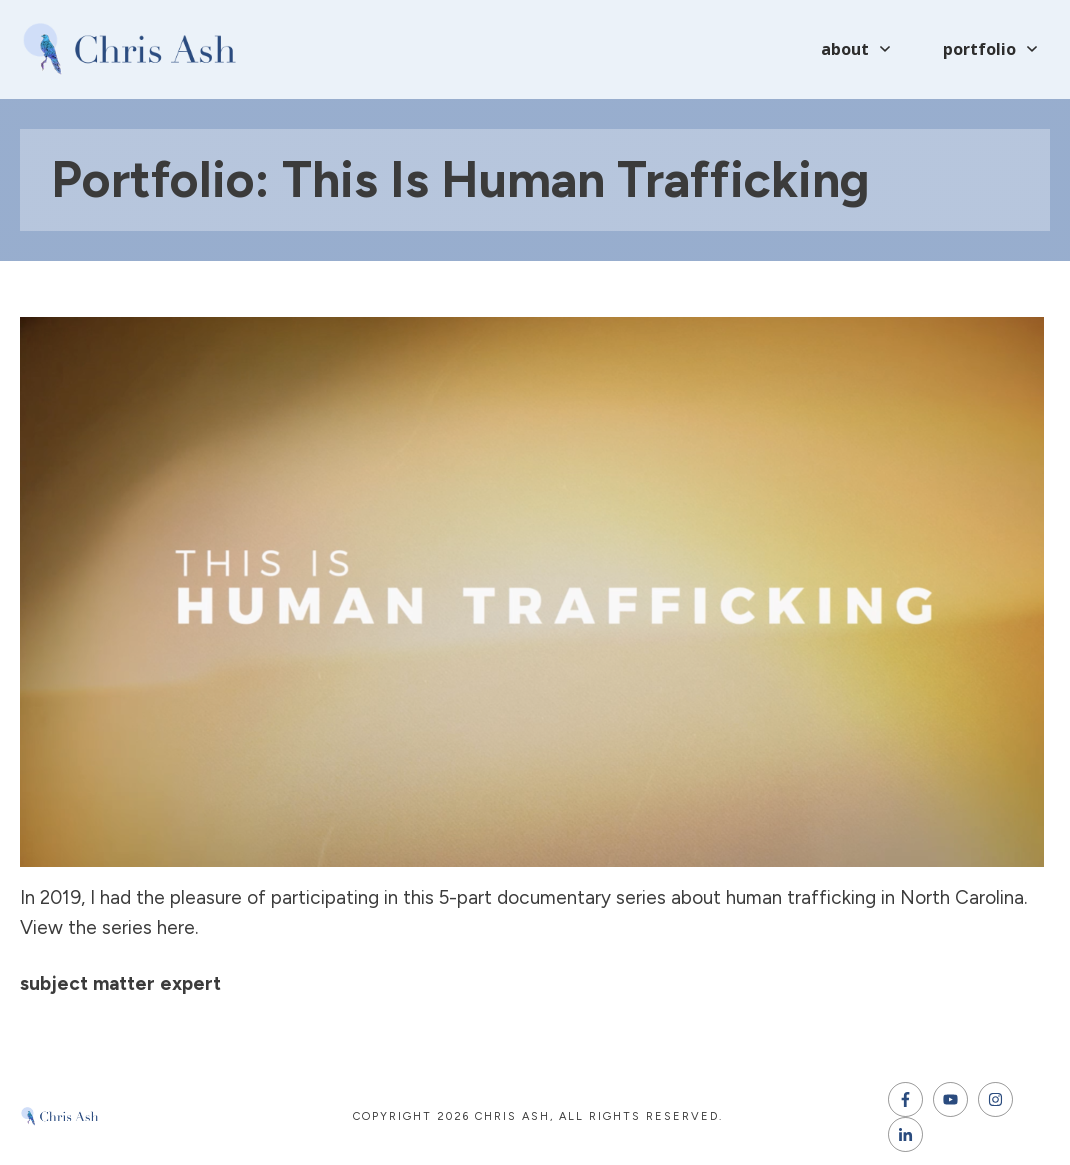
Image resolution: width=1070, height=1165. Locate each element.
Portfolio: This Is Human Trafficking (460, 179)
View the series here (107, 927)
